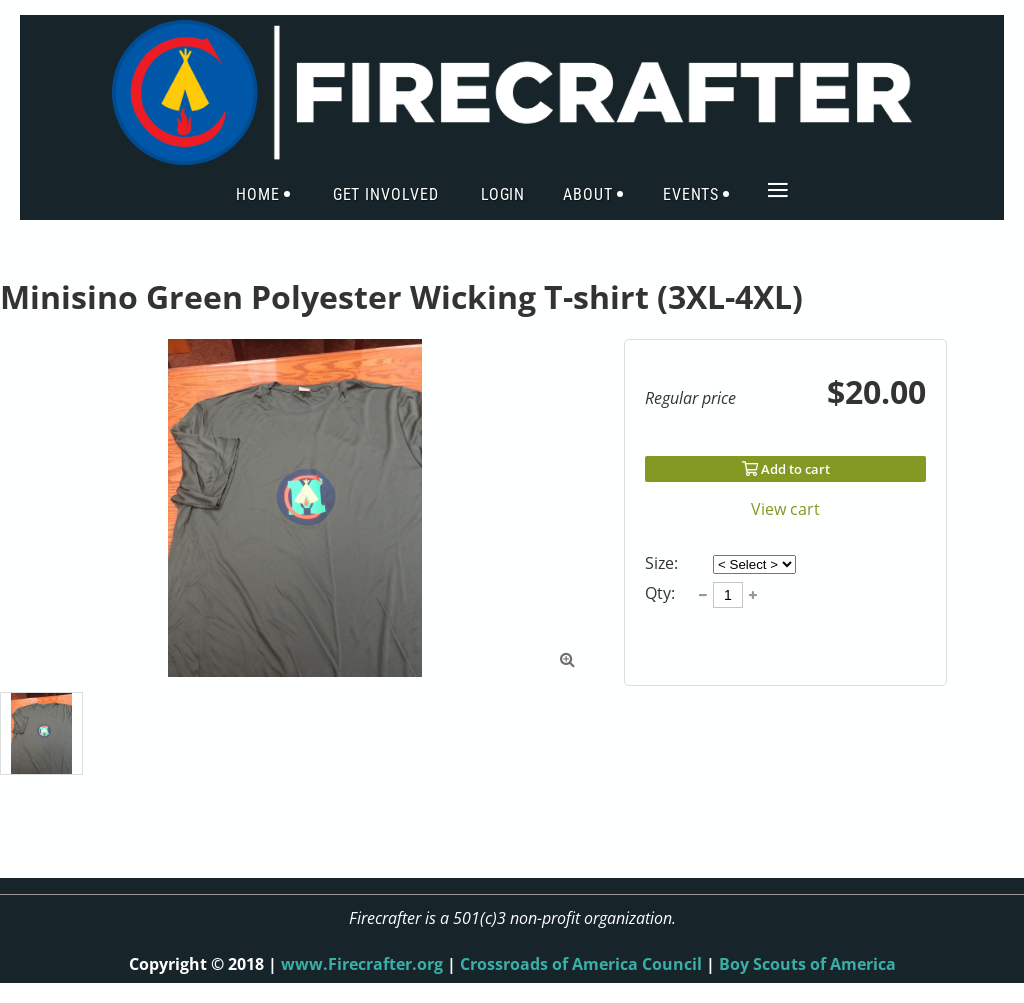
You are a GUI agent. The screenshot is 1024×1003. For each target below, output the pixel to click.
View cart (785, 509)
